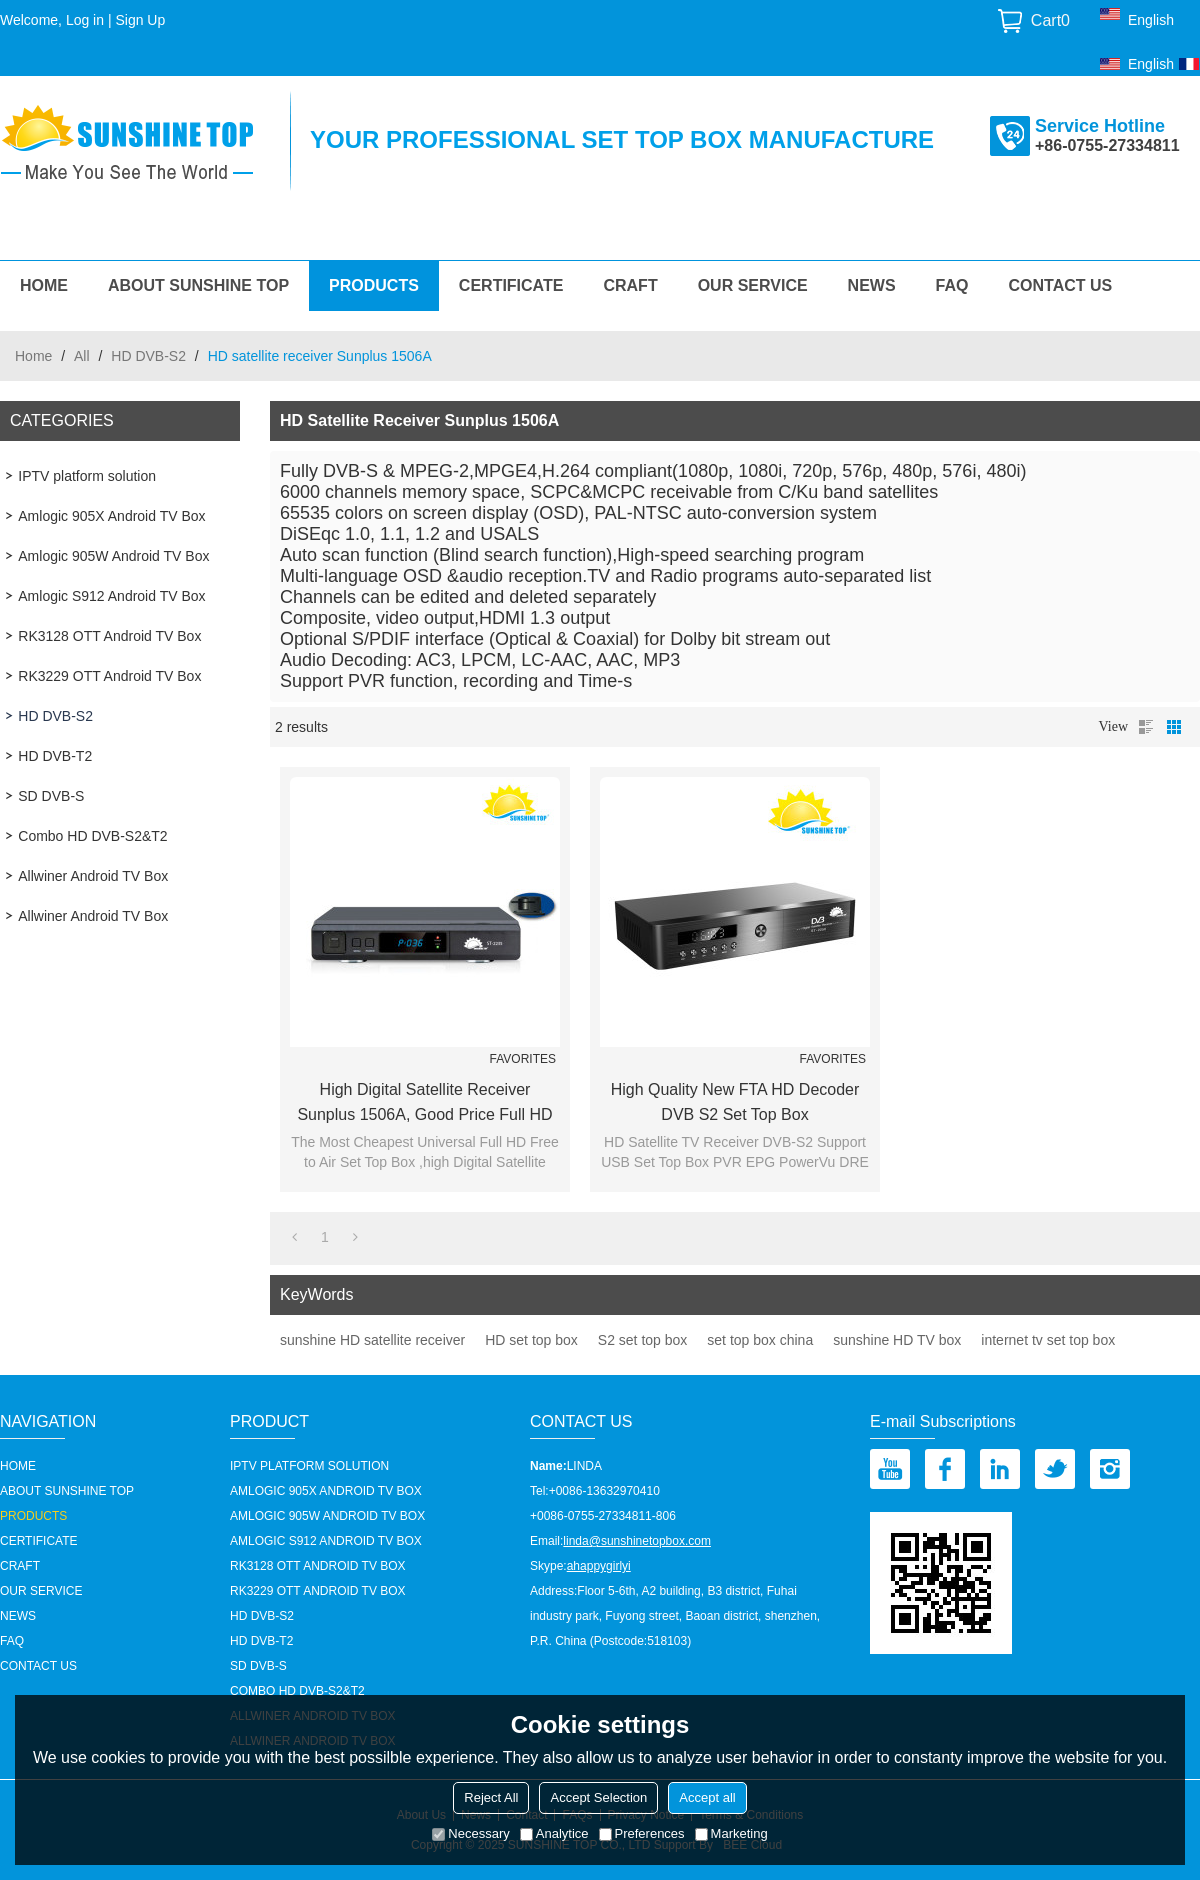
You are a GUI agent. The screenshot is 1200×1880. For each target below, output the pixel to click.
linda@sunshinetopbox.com (637, 1541)
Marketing (731, 1833)
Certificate (511, 285)
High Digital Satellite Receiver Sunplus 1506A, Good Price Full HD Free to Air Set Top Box (424, 1104)
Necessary (470, 1833)
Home (33, 356)
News (872, 285)
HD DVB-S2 (148, 356)
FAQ (952, 285)
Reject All (491, 1797)
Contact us (1061, 285)
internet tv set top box (1048, 1340)
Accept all (707, 1797)
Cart (1050, 20)
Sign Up (140, 20)
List (1146, 727)
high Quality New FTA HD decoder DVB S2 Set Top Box (735, 1102)
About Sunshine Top (198, 285)
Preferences (642, 1833)
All (82, 356)
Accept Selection (598, 1797)
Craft (630, 285)
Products (374, 285)
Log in (85, 20)
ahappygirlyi (599, 1566)
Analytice (554, 1833)
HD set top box (531, 1340)
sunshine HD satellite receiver (372, 1340)
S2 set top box (643, 1340)
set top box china (760, 1340)
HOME (44, 285)
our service (753, 285)
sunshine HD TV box (897, 1340)
